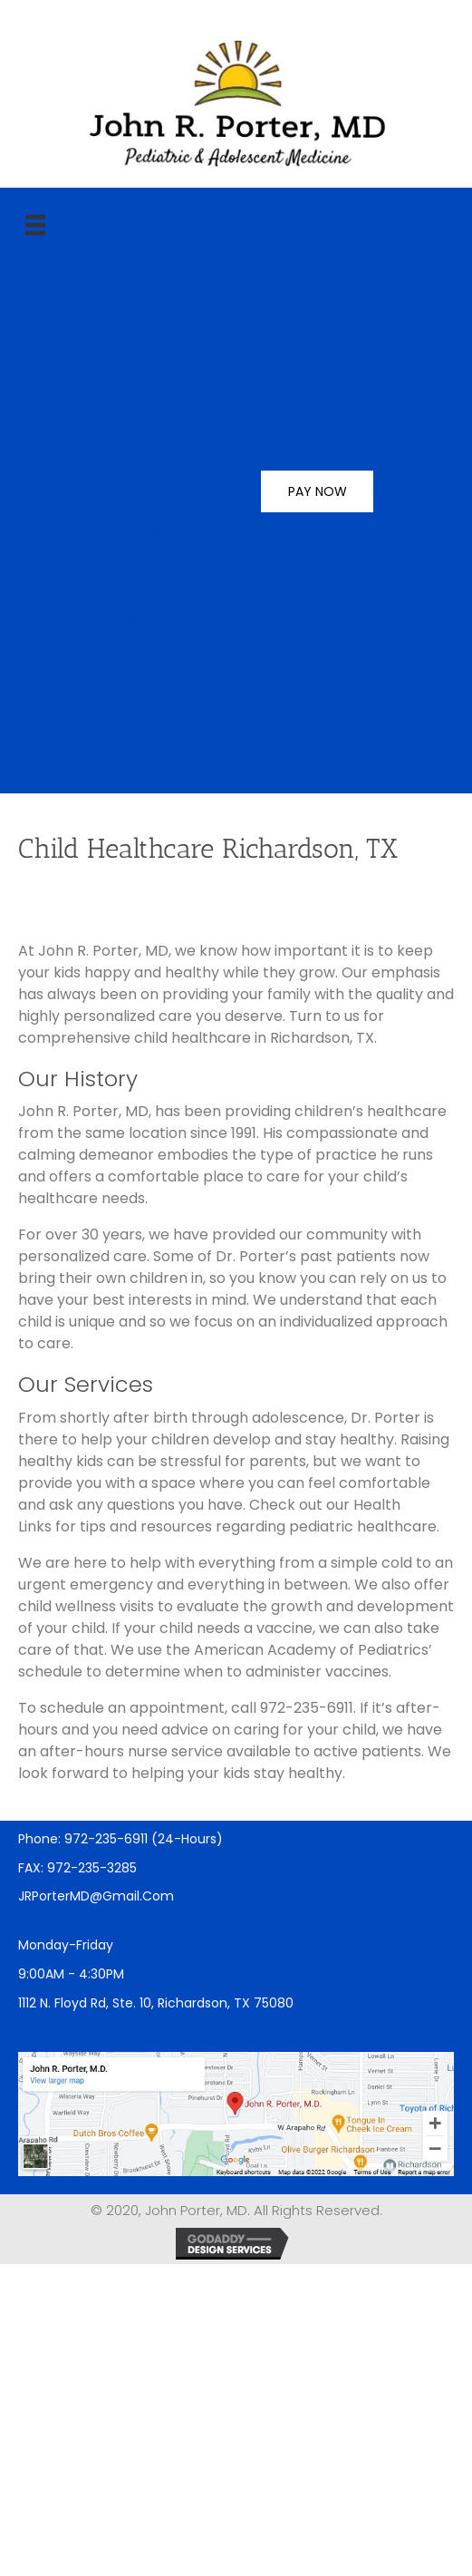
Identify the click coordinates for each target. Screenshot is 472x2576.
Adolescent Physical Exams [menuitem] (130, 486)
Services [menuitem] (59, 354)
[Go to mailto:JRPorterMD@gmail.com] (236, 1896)
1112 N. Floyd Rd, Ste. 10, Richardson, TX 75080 (156, 2003)
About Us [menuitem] (61, 309)
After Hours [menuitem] (71, 752)
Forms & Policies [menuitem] (89, 708)
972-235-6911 (306, 1707)
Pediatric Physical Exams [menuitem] (120, 441)
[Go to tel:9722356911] (236, 1838)
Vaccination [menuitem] (72, 575)
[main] (35, 225)
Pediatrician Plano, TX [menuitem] (107, 619)
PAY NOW (317, 491)
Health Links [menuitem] (73, 664)
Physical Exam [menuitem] (80, 398)
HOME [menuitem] (49, 265)
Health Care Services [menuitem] (107, 530)
